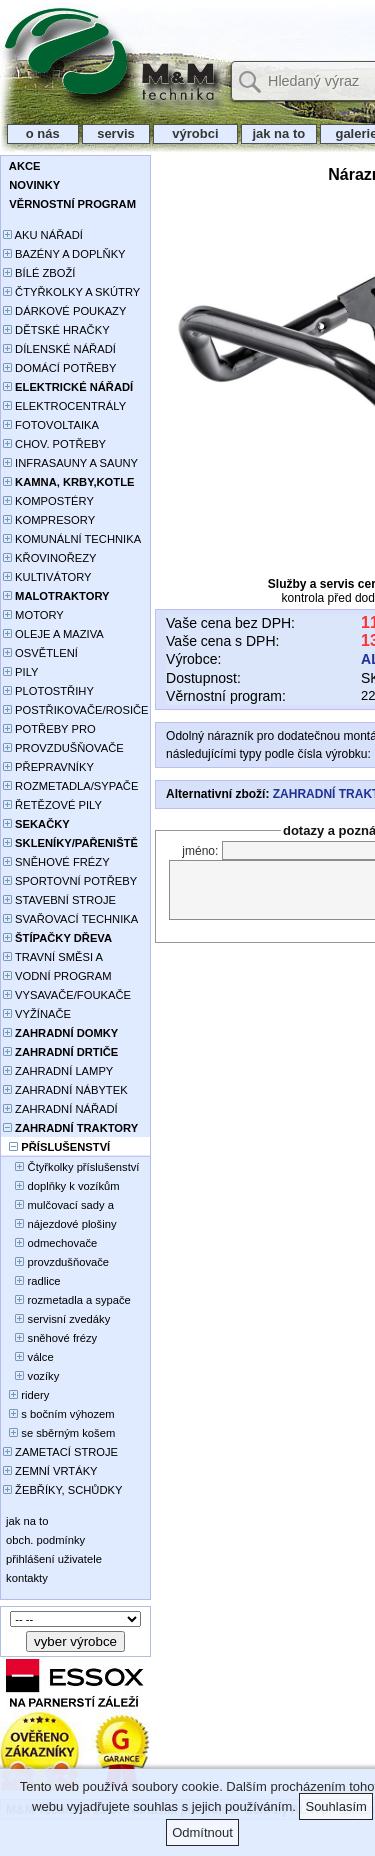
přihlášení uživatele (52, 1559)
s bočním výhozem (59, 1414)
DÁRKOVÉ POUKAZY (64, 311)
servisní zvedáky (56, 1319)
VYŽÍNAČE (37, 1014)
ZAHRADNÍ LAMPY (58, 1071)
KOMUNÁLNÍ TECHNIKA (72, 539)
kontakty (25, 1578)
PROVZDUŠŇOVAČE (63, 748)
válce (28, 1357)
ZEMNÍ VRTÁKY (50, 1471)
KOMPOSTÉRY (48, 501)
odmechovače (50, 1243)
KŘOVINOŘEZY (50, 558)
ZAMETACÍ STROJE (60, 1452)
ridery (26, 1395)
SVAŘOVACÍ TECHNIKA (70, 919)
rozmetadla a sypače (67, 1300)
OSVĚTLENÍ (40, 653)
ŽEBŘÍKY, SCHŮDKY (62, 1490)
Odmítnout (202, 1832)
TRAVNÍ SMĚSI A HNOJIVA (53, 958)
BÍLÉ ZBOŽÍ (39, 273)
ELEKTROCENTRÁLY (64, 406)
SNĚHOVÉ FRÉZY (56, 862)
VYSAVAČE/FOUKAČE (67, 995)
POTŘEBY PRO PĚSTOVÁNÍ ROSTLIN (60, 730)
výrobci (195, 133)
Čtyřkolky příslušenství (71, 1167)
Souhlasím (335, 1806)
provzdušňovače (56, 1262)
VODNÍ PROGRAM (57, 976)
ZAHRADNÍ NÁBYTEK (65, 1090)
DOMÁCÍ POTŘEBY (59, 368)
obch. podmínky (44, 1540)
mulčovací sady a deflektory (58, 1206)
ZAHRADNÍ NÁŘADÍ (60, 1109)
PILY (21, 672)
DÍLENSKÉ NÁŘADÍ (59, 349)
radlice (32, 1281)
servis (116, 133)
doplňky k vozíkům (61, 1186)
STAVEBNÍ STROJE (59, 900)
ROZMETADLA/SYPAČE (70, 786)
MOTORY (33, 615)
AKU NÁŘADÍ (43, 235)
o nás (43, 133)
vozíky (31, 1376)
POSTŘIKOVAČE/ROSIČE (76, 710)
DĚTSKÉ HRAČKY (56, 330)
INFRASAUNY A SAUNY (70, 463)
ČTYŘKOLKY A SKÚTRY (71, 292)
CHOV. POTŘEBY (54, 444)
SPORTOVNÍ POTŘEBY (70, 881)
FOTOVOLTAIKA (51, 425)
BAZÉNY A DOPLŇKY (64, 254)
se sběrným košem (59, 1433)
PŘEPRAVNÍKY (48, 767)
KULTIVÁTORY (47, 577)
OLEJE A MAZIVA (53, 634)
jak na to (279, 133)
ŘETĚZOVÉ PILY (52, 805)
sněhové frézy (50, 1338)
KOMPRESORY (49, 520)
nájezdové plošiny (59, 1224)
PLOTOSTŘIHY (48, 691)
